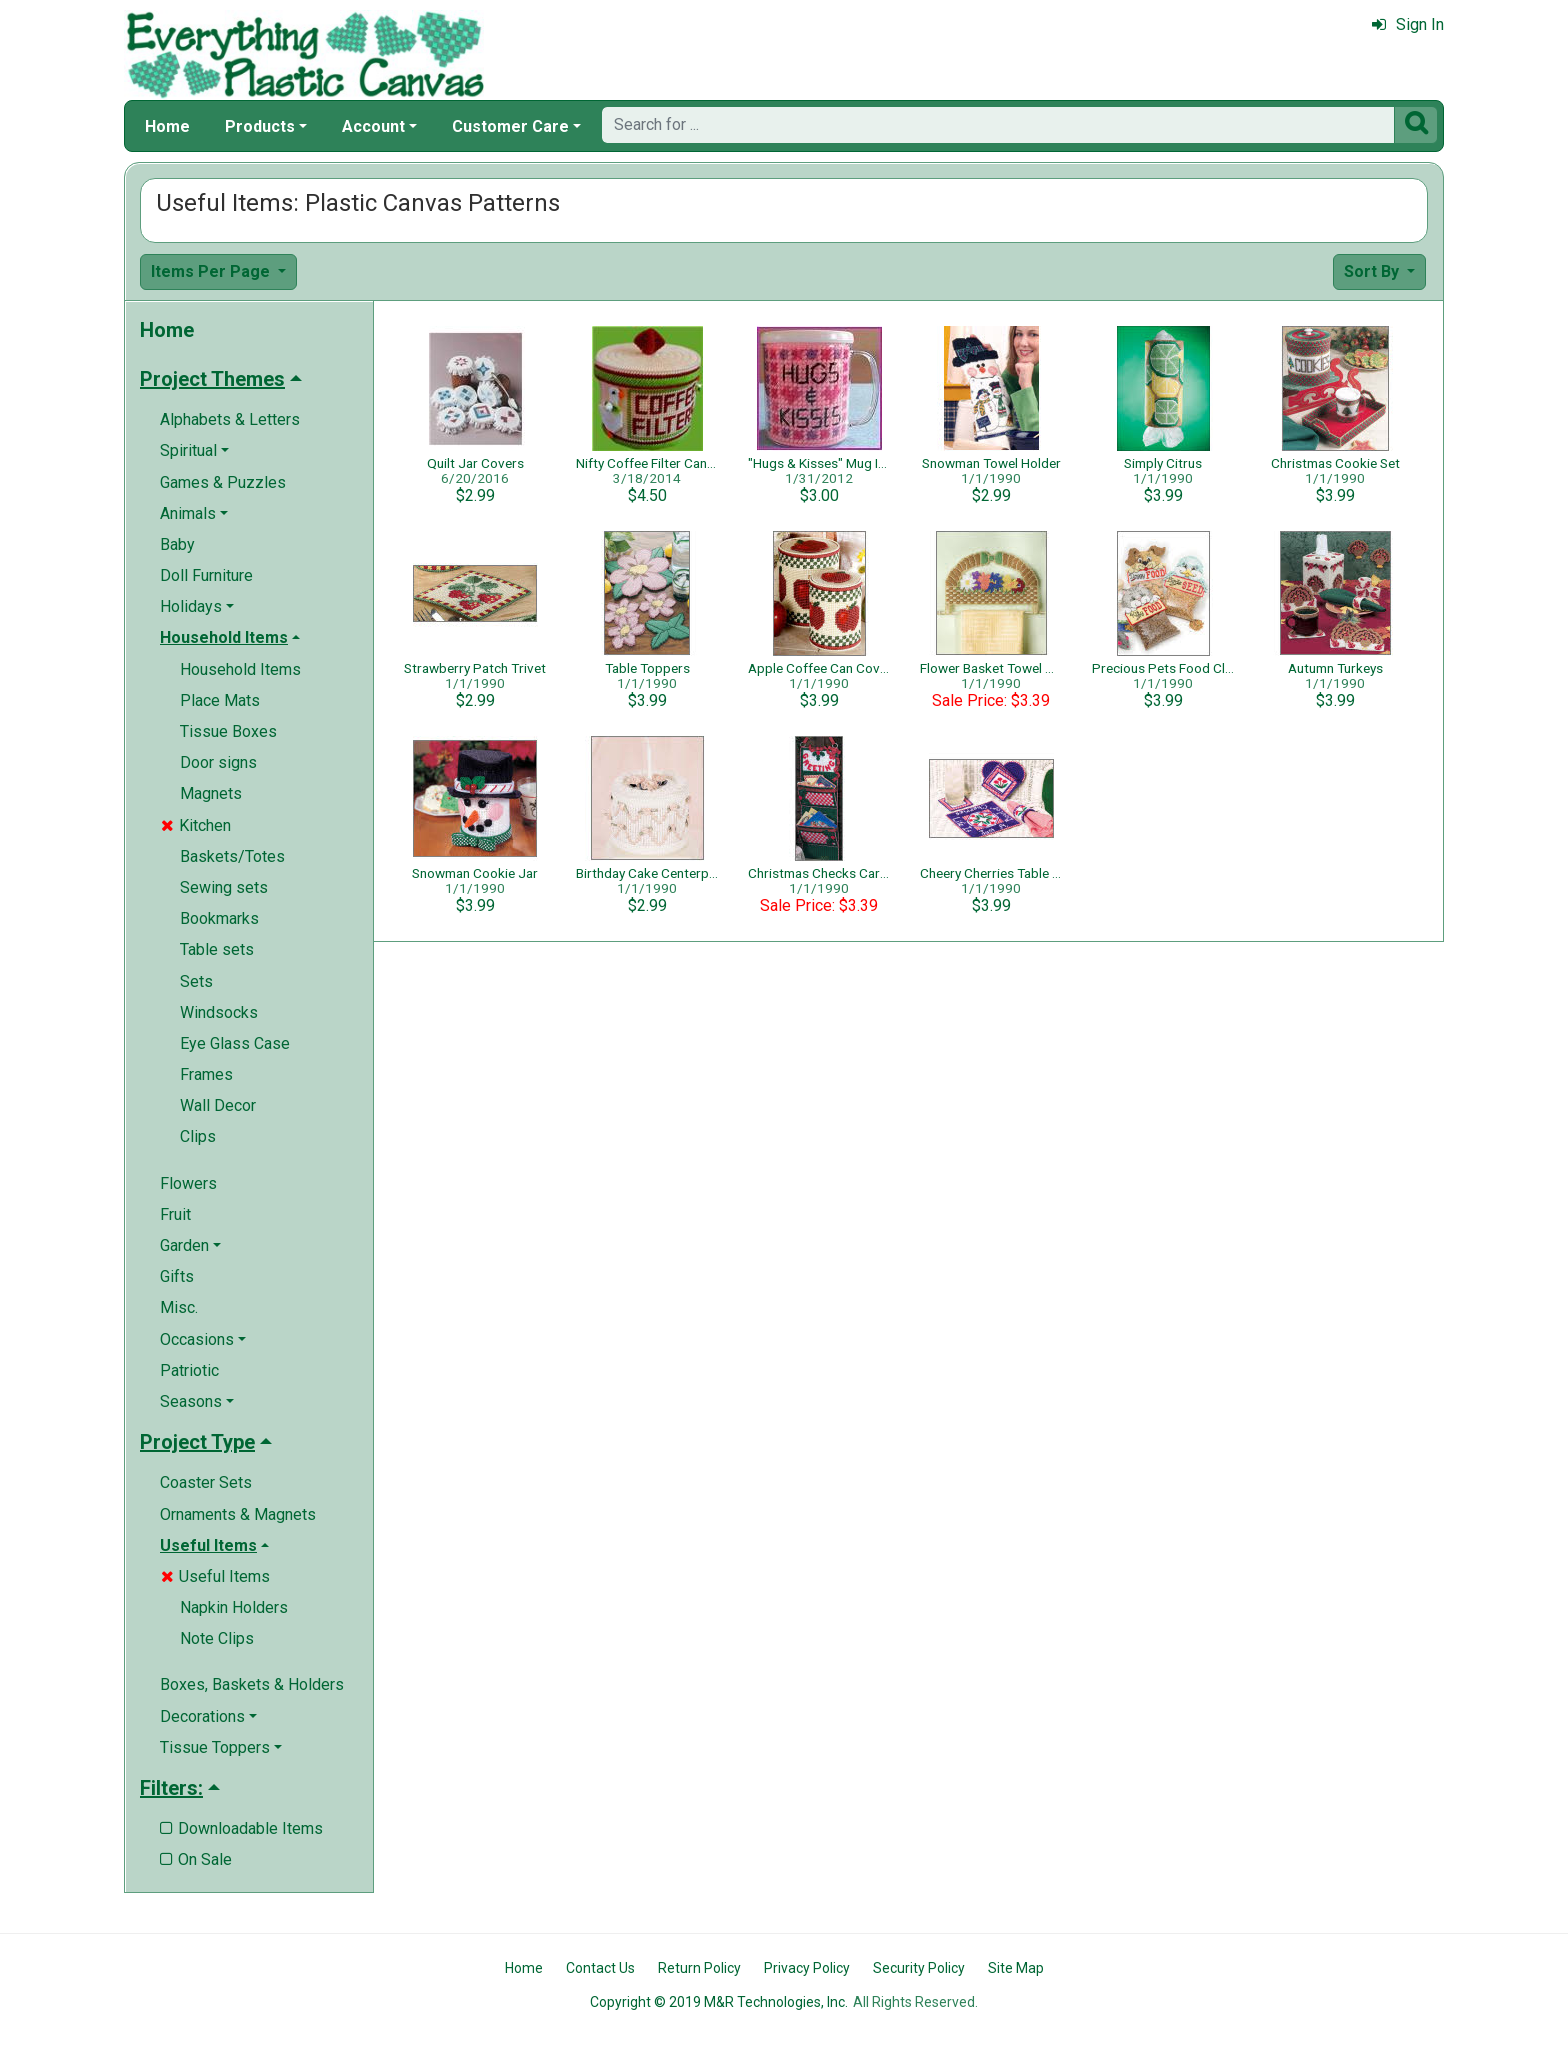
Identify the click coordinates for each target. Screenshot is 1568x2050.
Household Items (240, 669)
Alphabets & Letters (230, 419)
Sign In (1408, 24)
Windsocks (219, 1012)
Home (167, 126)
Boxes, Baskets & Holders (252, 1684)
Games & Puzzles (223, 482)
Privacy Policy (807, 1968)
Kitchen (196, 825)
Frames (206, 1074)
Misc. (179, 1307)
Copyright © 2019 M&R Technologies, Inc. (719, 2002)
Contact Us (600, 1968)
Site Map (1016, 1968)
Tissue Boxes (228, 731)
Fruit (175, 1214)
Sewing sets (224, 887)
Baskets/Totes (232, 856)
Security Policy (919, 1968)
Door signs (218, 762)
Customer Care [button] (510, 126)
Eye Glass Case (235, 1043)
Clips (198, 1136)
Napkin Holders (234, 1607)
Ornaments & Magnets (238, 1514)
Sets (196, 981)
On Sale (196, 1859)
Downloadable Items (241, 1828)
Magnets (211, 793)
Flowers (188, 1183)
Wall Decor (218, 1105)
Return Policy (699, 1968)
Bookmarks (219, 918)
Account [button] (373, 126)
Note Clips (217, 1638)
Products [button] (260, 126)
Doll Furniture (206, 575)
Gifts (177, 1276)
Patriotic (189, 1370)
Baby (177, 544)
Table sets (217, 949)
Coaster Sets (206, 1482)
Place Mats (220, 700)
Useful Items (215, 1576)
